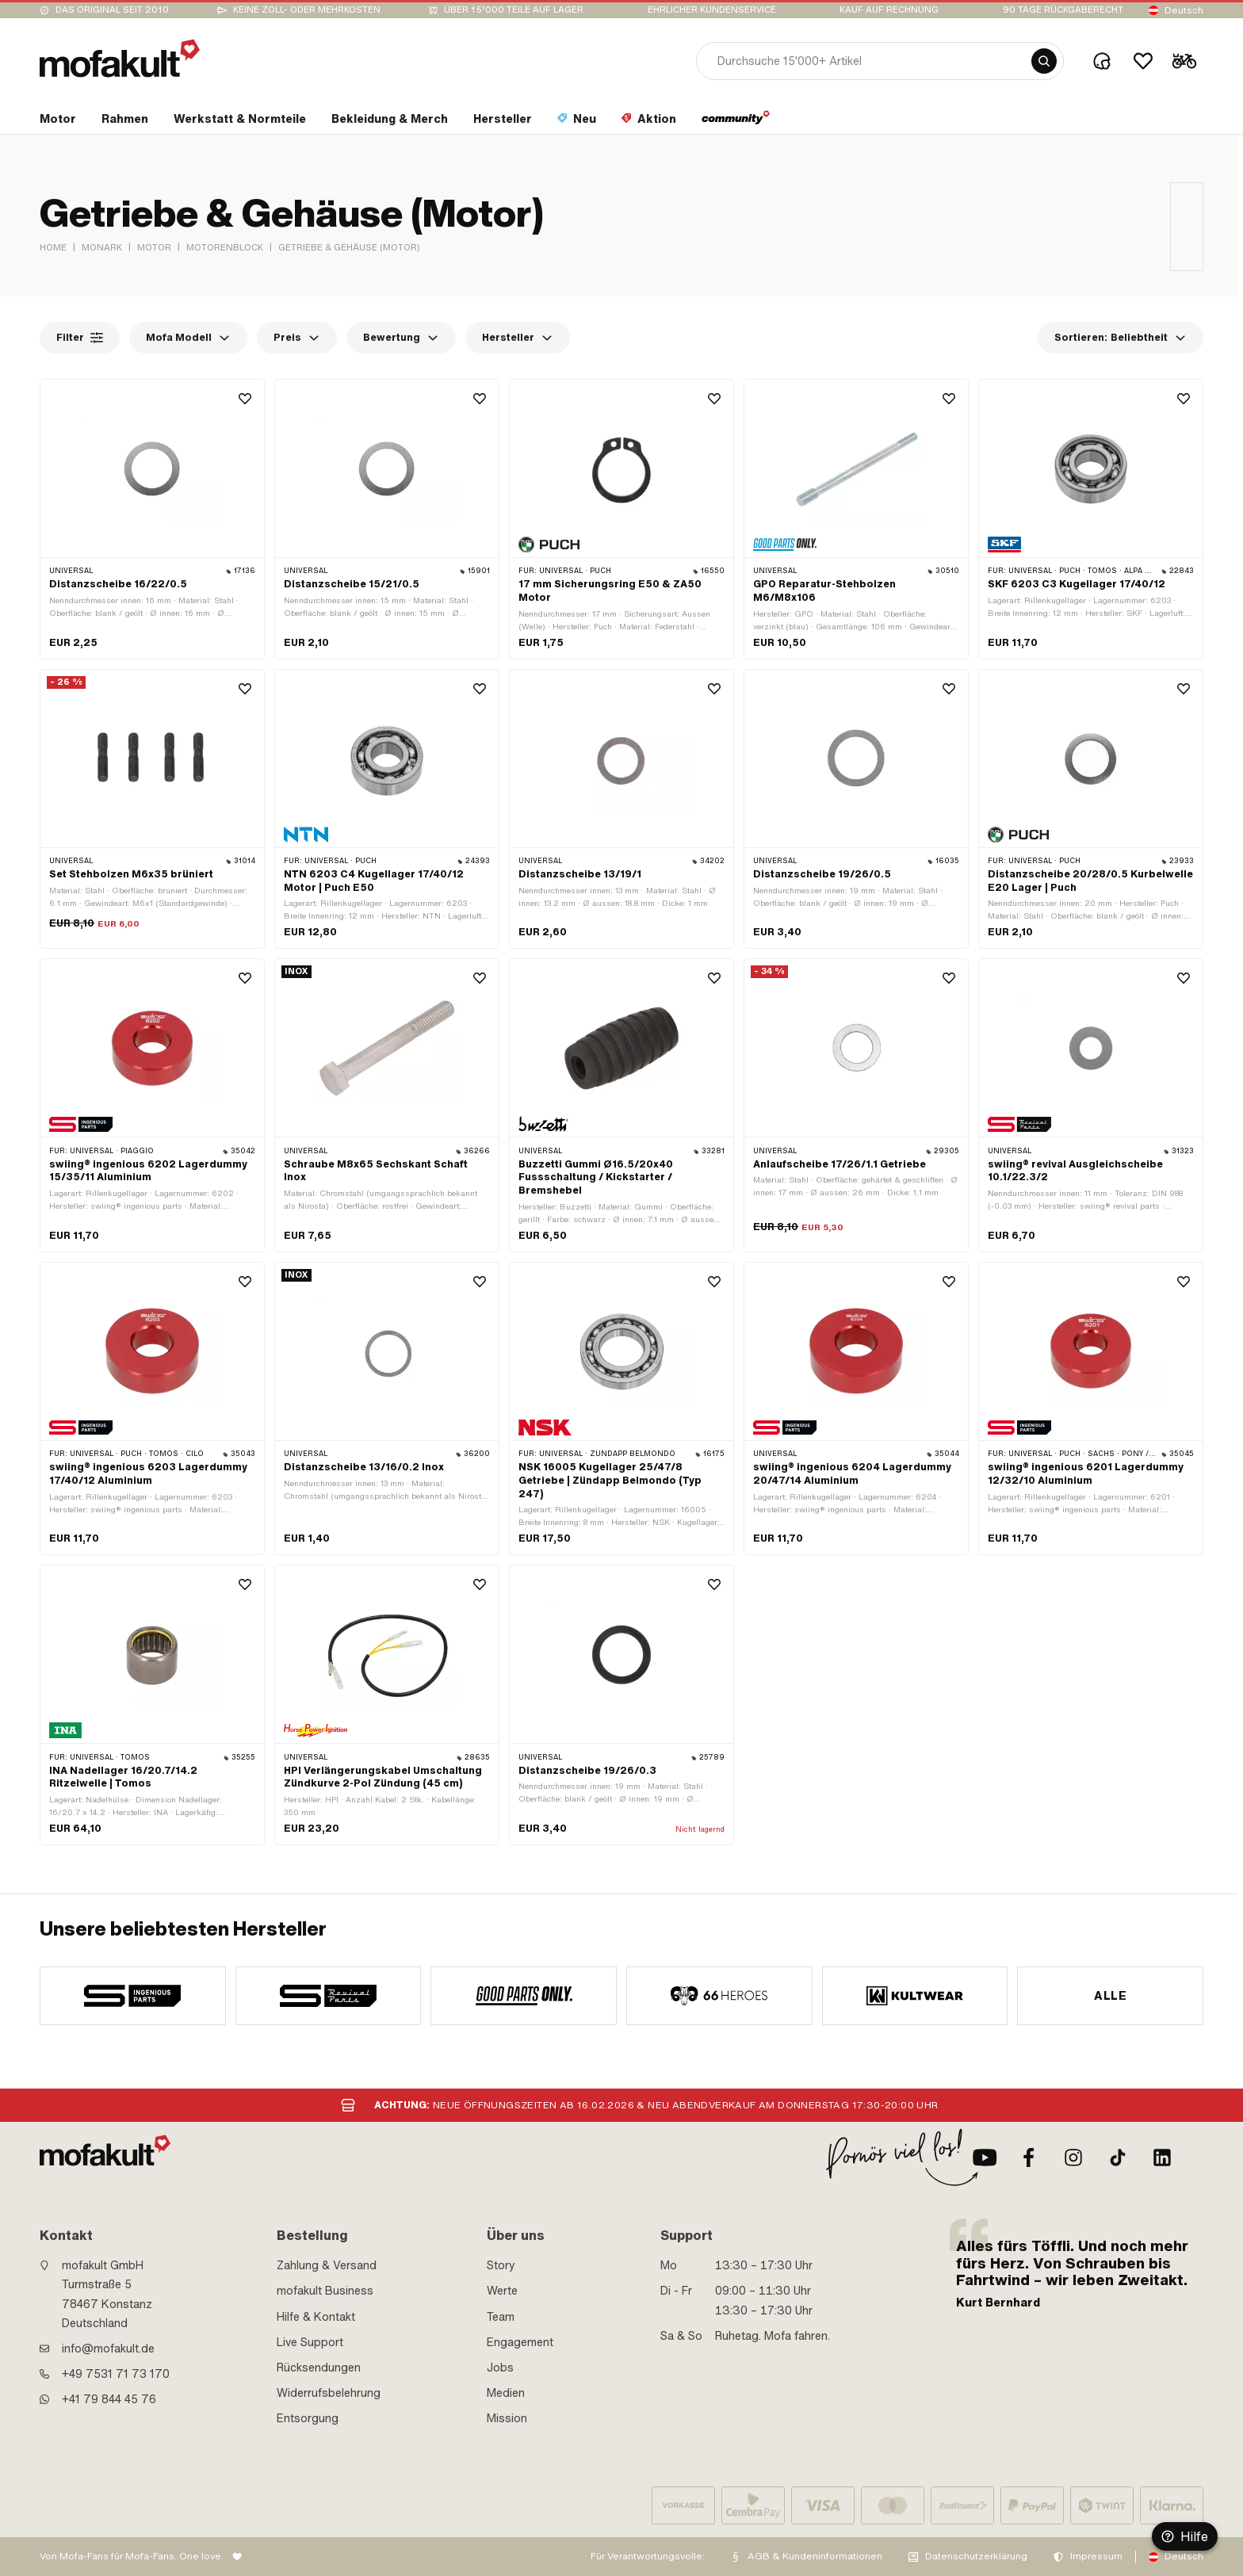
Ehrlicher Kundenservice (712, 10)
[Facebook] (1029, 2157)
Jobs (500, 2367)
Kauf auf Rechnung (889, 10)
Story (501, 2265)
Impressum (1096, 2556)
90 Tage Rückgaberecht (1063, 10)
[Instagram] (1073, 2157)
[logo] (120, 58)
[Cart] (1184, 61)
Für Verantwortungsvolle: (648, 2556)
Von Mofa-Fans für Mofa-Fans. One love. (132, 2556)
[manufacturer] (133, 1995)
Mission (507, 2418)
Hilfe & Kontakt (316, 2317)
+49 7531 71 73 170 (116, 2374)
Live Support (310, 2342)
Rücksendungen (319, 2367)
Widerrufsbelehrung (329, 2393)
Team (500, 2317)
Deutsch (1184, 10)
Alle (1110, 1996)
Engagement (520, 2342)
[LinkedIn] (1162, 2157)
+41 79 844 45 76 (109, 2399)
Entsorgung (307, 2418)
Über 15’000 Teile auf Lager (513, 10)
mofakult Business (325, 2291)
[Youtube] (984, 2157)
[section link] (58, 122)
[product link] (152, 519)
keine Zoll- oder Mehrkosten (307, 10)
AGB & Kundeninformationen (815, 2556)
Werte (502, 2291)
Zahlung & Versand (327, 2265)
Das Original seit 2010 (112, 10)
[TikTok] (1118, 2157)
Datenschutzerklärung (976, 2556)
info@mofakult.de (108, 2348)
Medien (506, 2393)
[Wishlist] (1143, 61)
